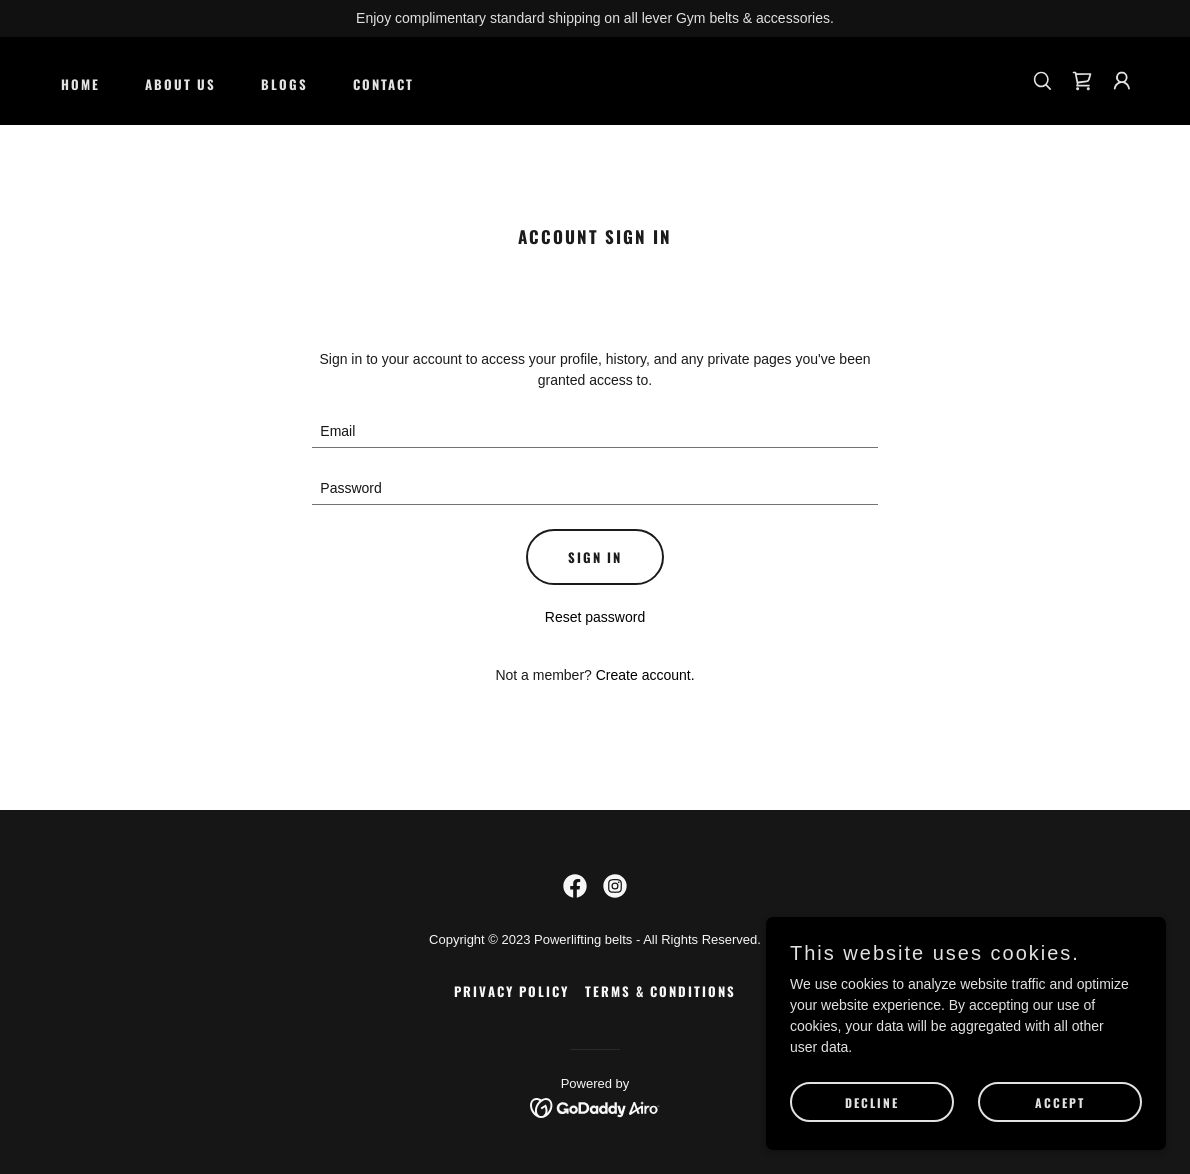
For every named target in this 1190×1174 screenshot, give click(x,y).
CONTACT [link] (383, 84)
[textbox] (594, 431)
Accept (1060, 1102)
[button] (1122, 81)
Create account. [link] (645, 675)
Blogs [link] (284, 84)
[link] (1082, 81)
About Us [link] (180, 84)
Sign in (595, 557)
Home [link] (80, 84)
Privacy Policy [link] (511, 991)
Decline (872, 1102)
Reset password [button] (595, 617)
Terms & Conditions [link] (660, 991)
